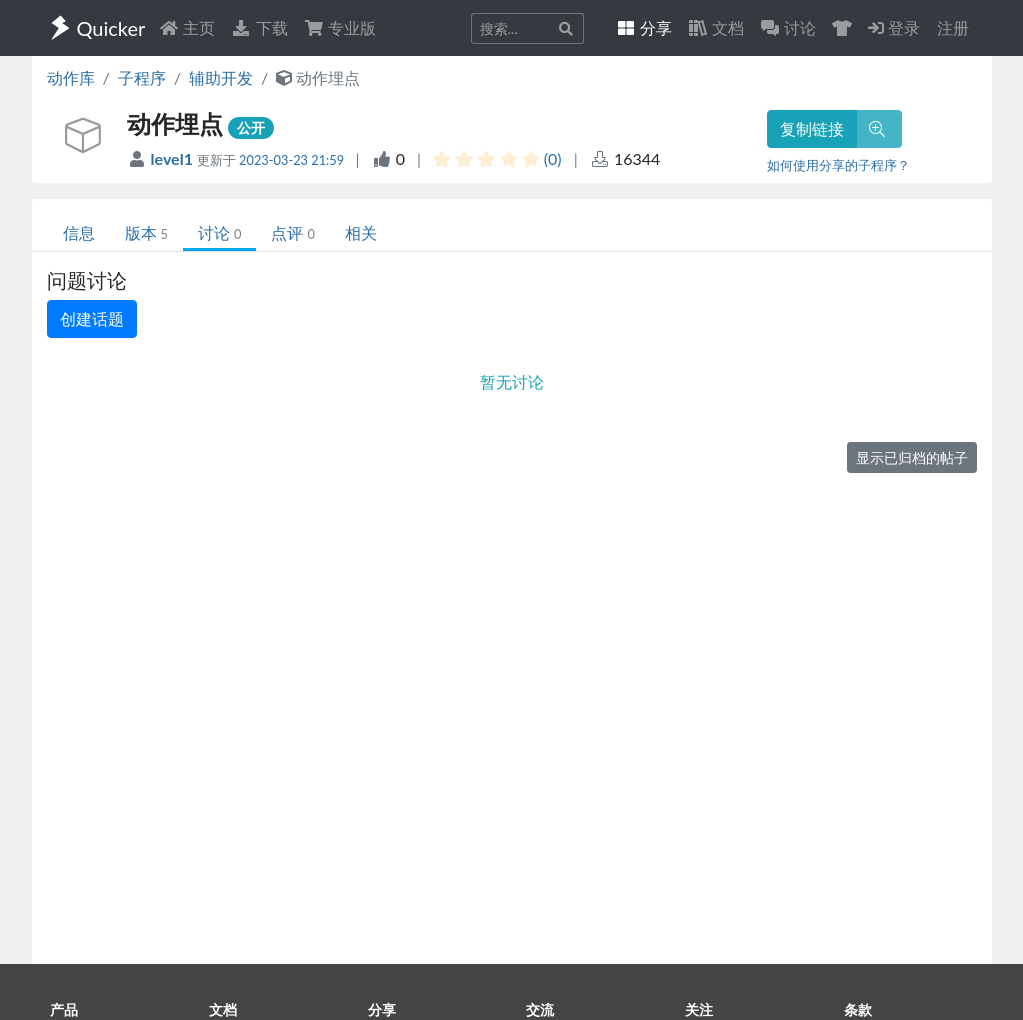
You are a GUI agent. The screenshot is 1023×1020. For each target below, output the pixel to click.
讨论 (219, 232)
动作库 (71, 77)
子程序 (142, 77)
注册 (953, 27)
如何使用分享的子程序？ (838, 165)
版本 (146, 232)
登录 (894, 27)
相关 (361, 232)
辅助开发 (221, 77)
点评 (292, 232)
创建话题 (92, 318)
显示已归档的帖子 (912, 457)
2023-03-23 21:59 (291, 160)
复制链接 (812, 128)
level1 (174, 158)
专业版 (340, 27)
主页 (187, 27)
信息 (79, 232)
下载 (259, 27)
